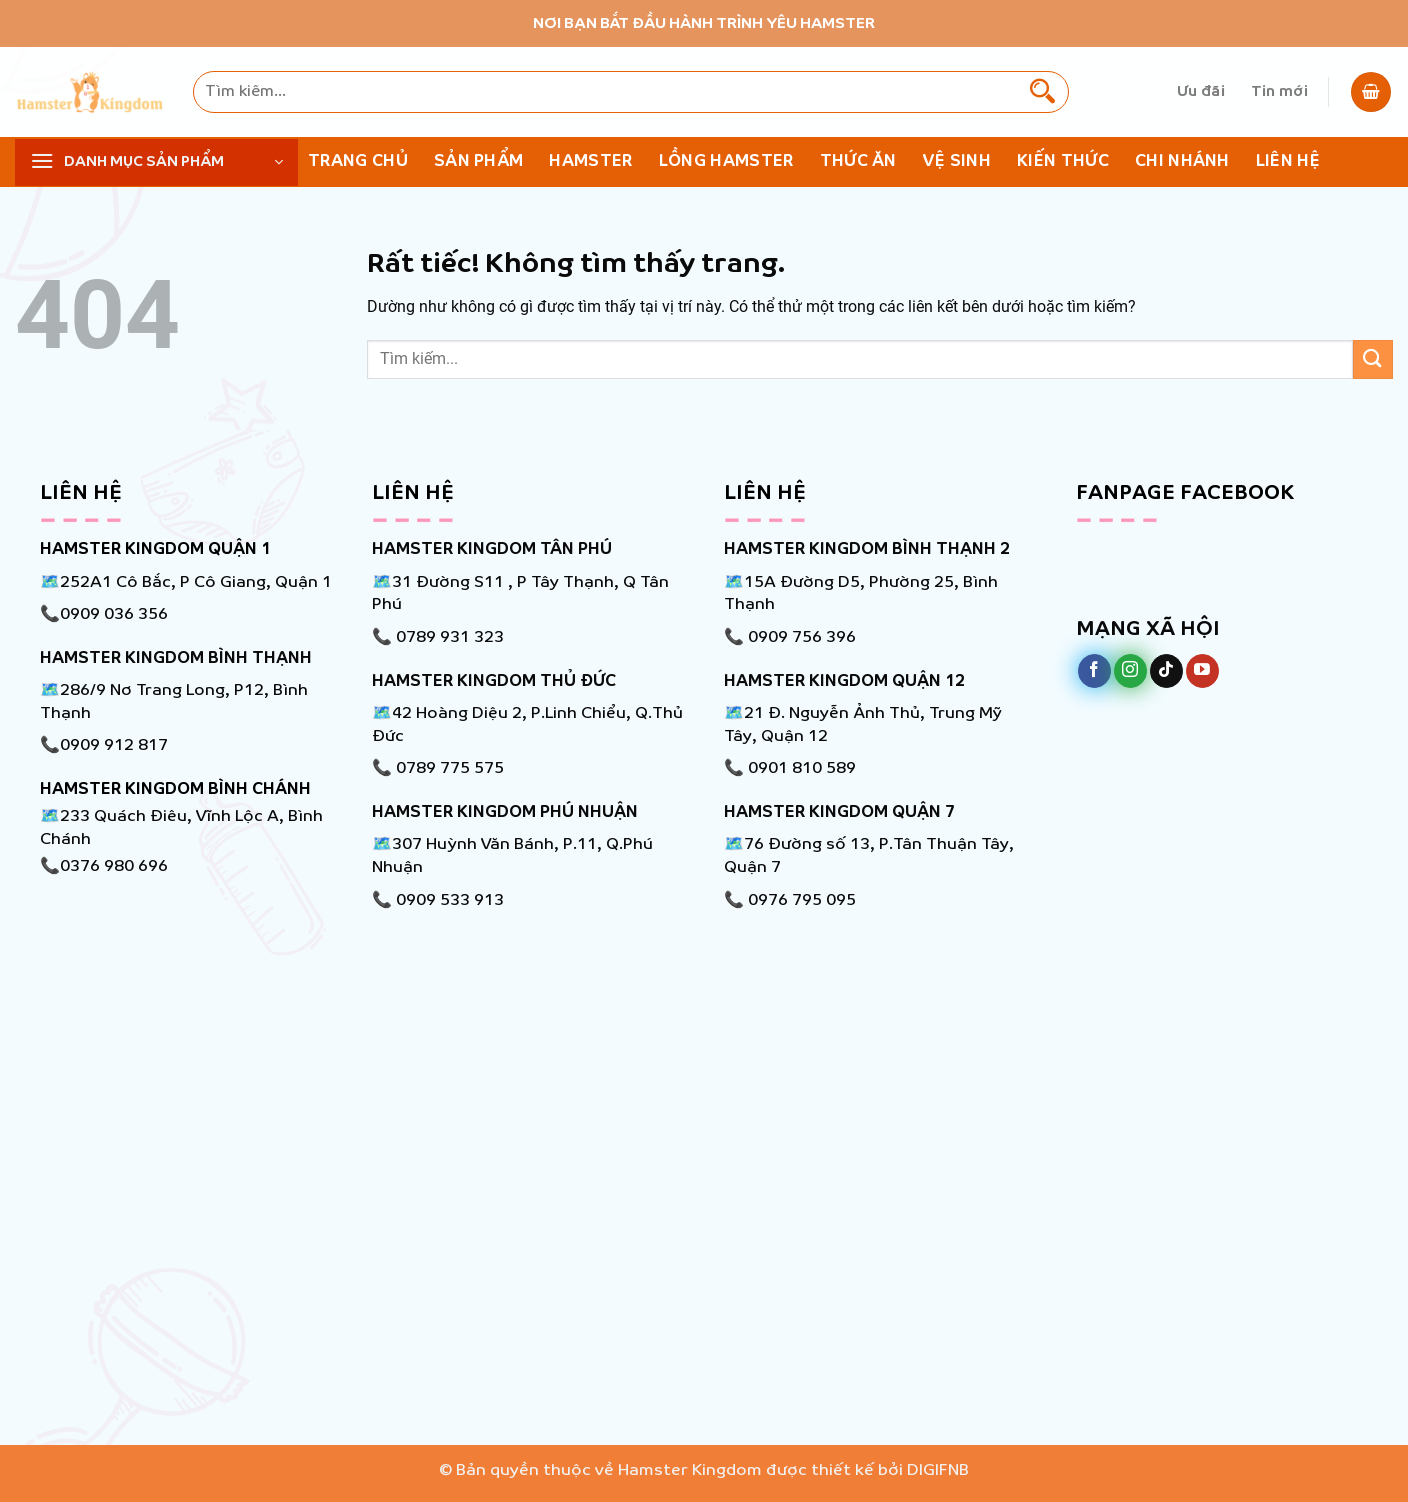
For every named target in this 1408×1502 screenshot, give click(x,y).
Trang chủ (358, 161)
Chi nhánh (1182, 161)
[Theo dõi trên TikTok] (1166, 671)
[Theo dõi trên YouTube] (1202, 671)
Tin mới (1279, 92)
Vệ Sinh (957, 161)
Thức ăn (858, 161)
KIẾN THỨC (1063, 161)
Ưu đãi (1201, 92)
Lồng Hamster (726, 161)
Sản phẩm (479, 161)
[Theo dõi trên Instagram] (1130, 671)
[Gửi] (1043, 92)
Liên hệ (1288, 161)
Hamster (590, 161)
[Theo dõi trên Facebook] (1094, 671)
